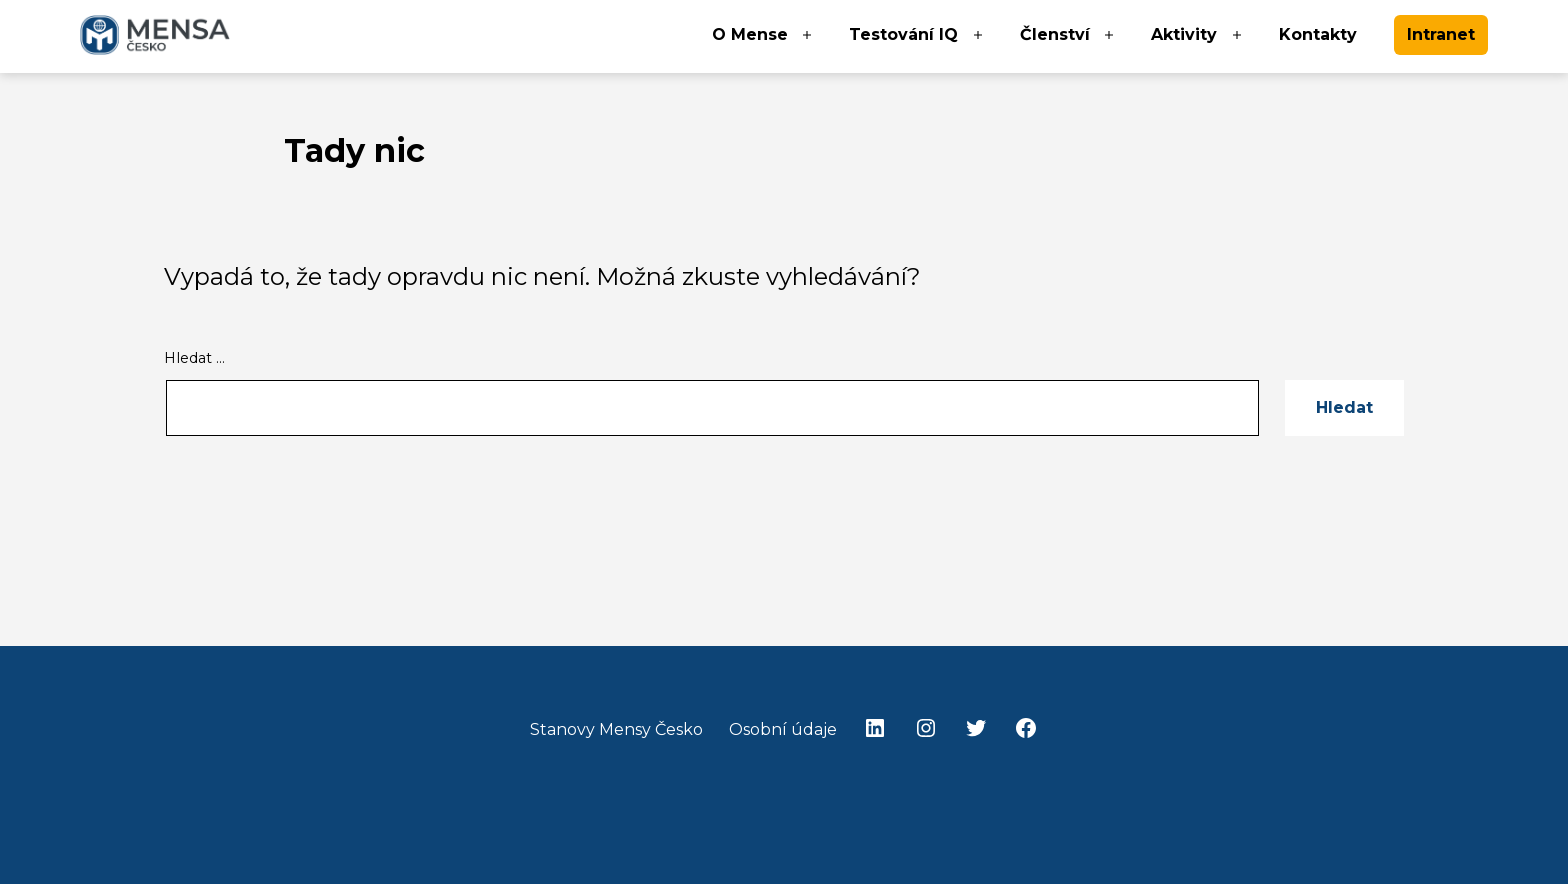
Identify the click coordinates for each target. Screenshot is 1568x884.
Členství (1055, 34)
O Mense (750, 34)
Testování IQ (903, 34)
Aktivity (1184, 34)
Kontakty (1318, 34)
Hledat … (194, 358)
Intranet (1441, 34)
